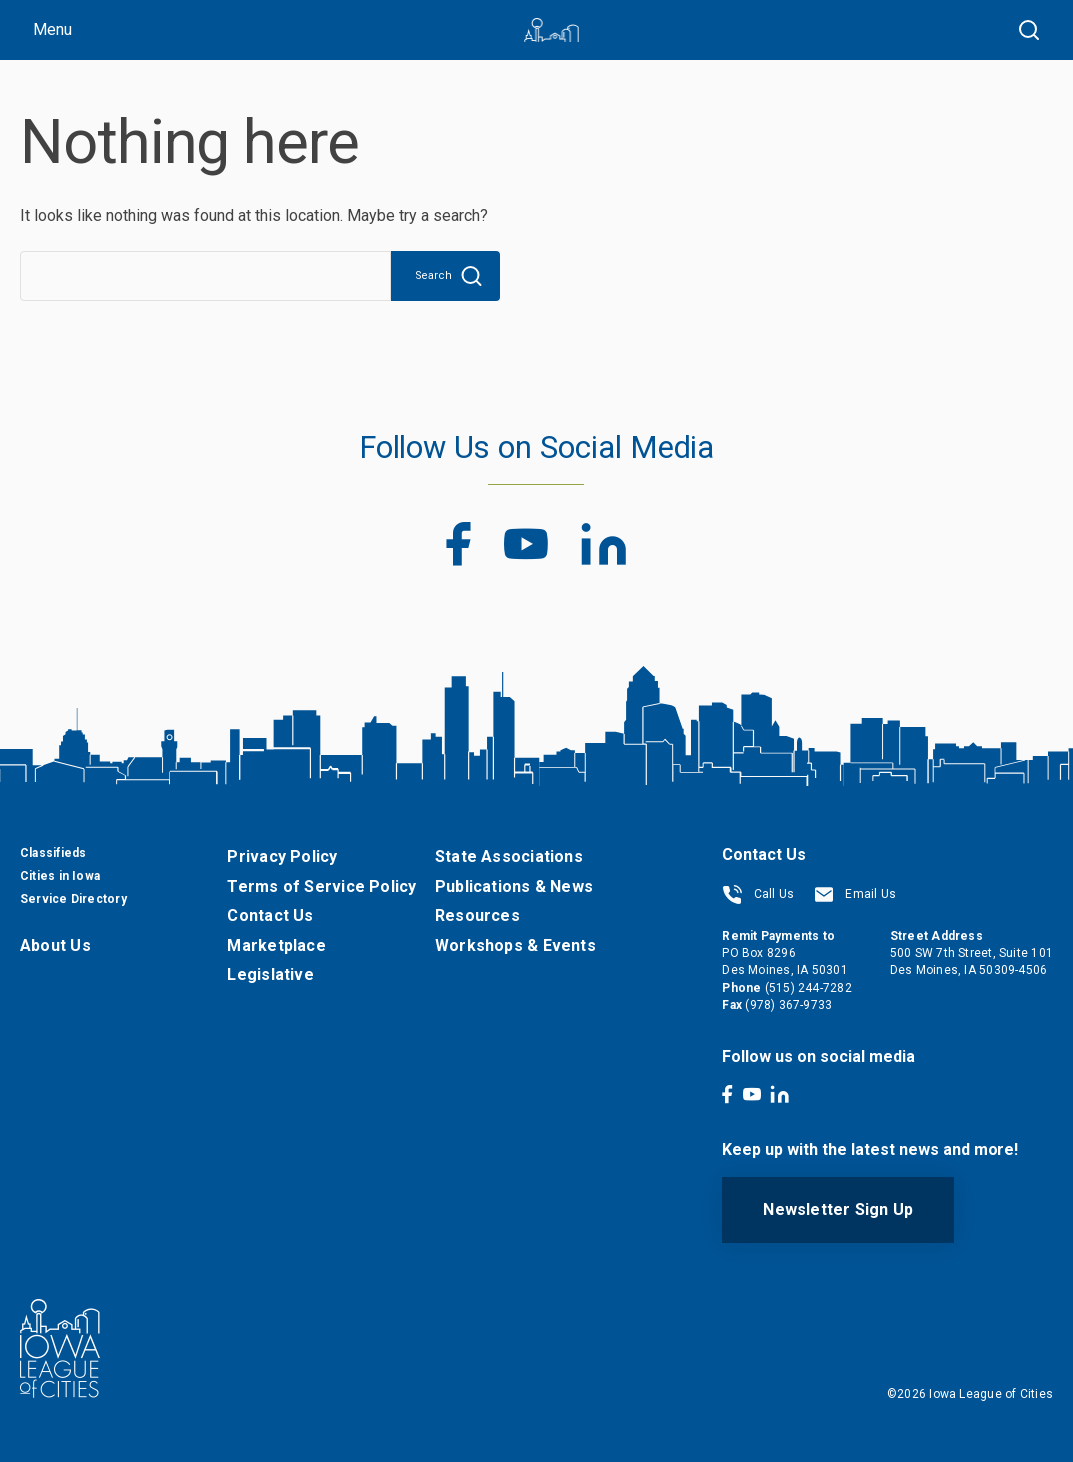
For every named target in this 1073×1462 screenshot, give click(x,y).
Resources (477, 915)
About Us (55, 945)
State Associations (509, 856)
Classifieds (53, 853)
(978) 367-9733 (788, 1005)
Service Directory (73, 899)
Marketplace (276, 945)
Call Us (758, 894)
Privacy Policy (282, 856)
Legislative (270, 974)
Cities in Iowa (60, 876)
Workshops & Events (515, 945)
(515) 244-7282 (808, 988)
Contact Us (270, 915)
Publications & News (514, 886)
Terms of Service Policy (321, 886)
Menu (52, 29)
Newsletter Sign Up (838, 1209)
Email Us (855, 894)
